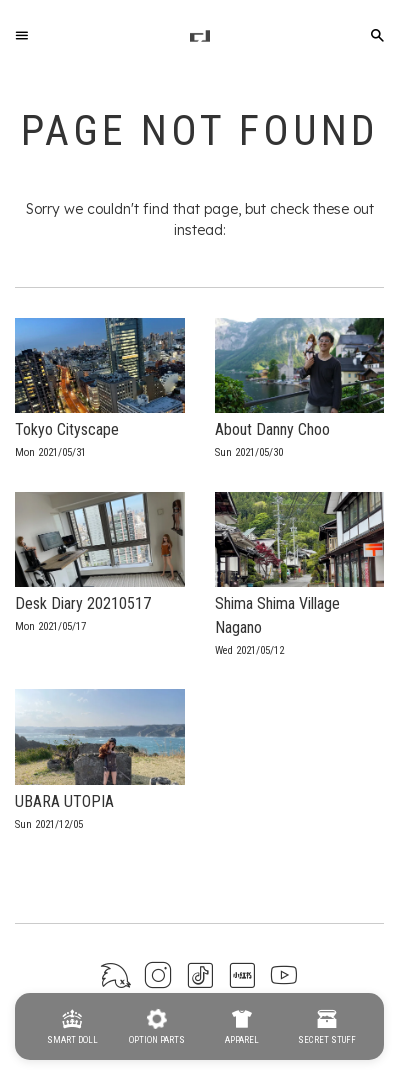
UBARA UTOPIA (64, 801)
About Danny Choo (272, 429)
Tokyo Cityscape (67, 429)
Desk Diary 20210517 (83, 603)
